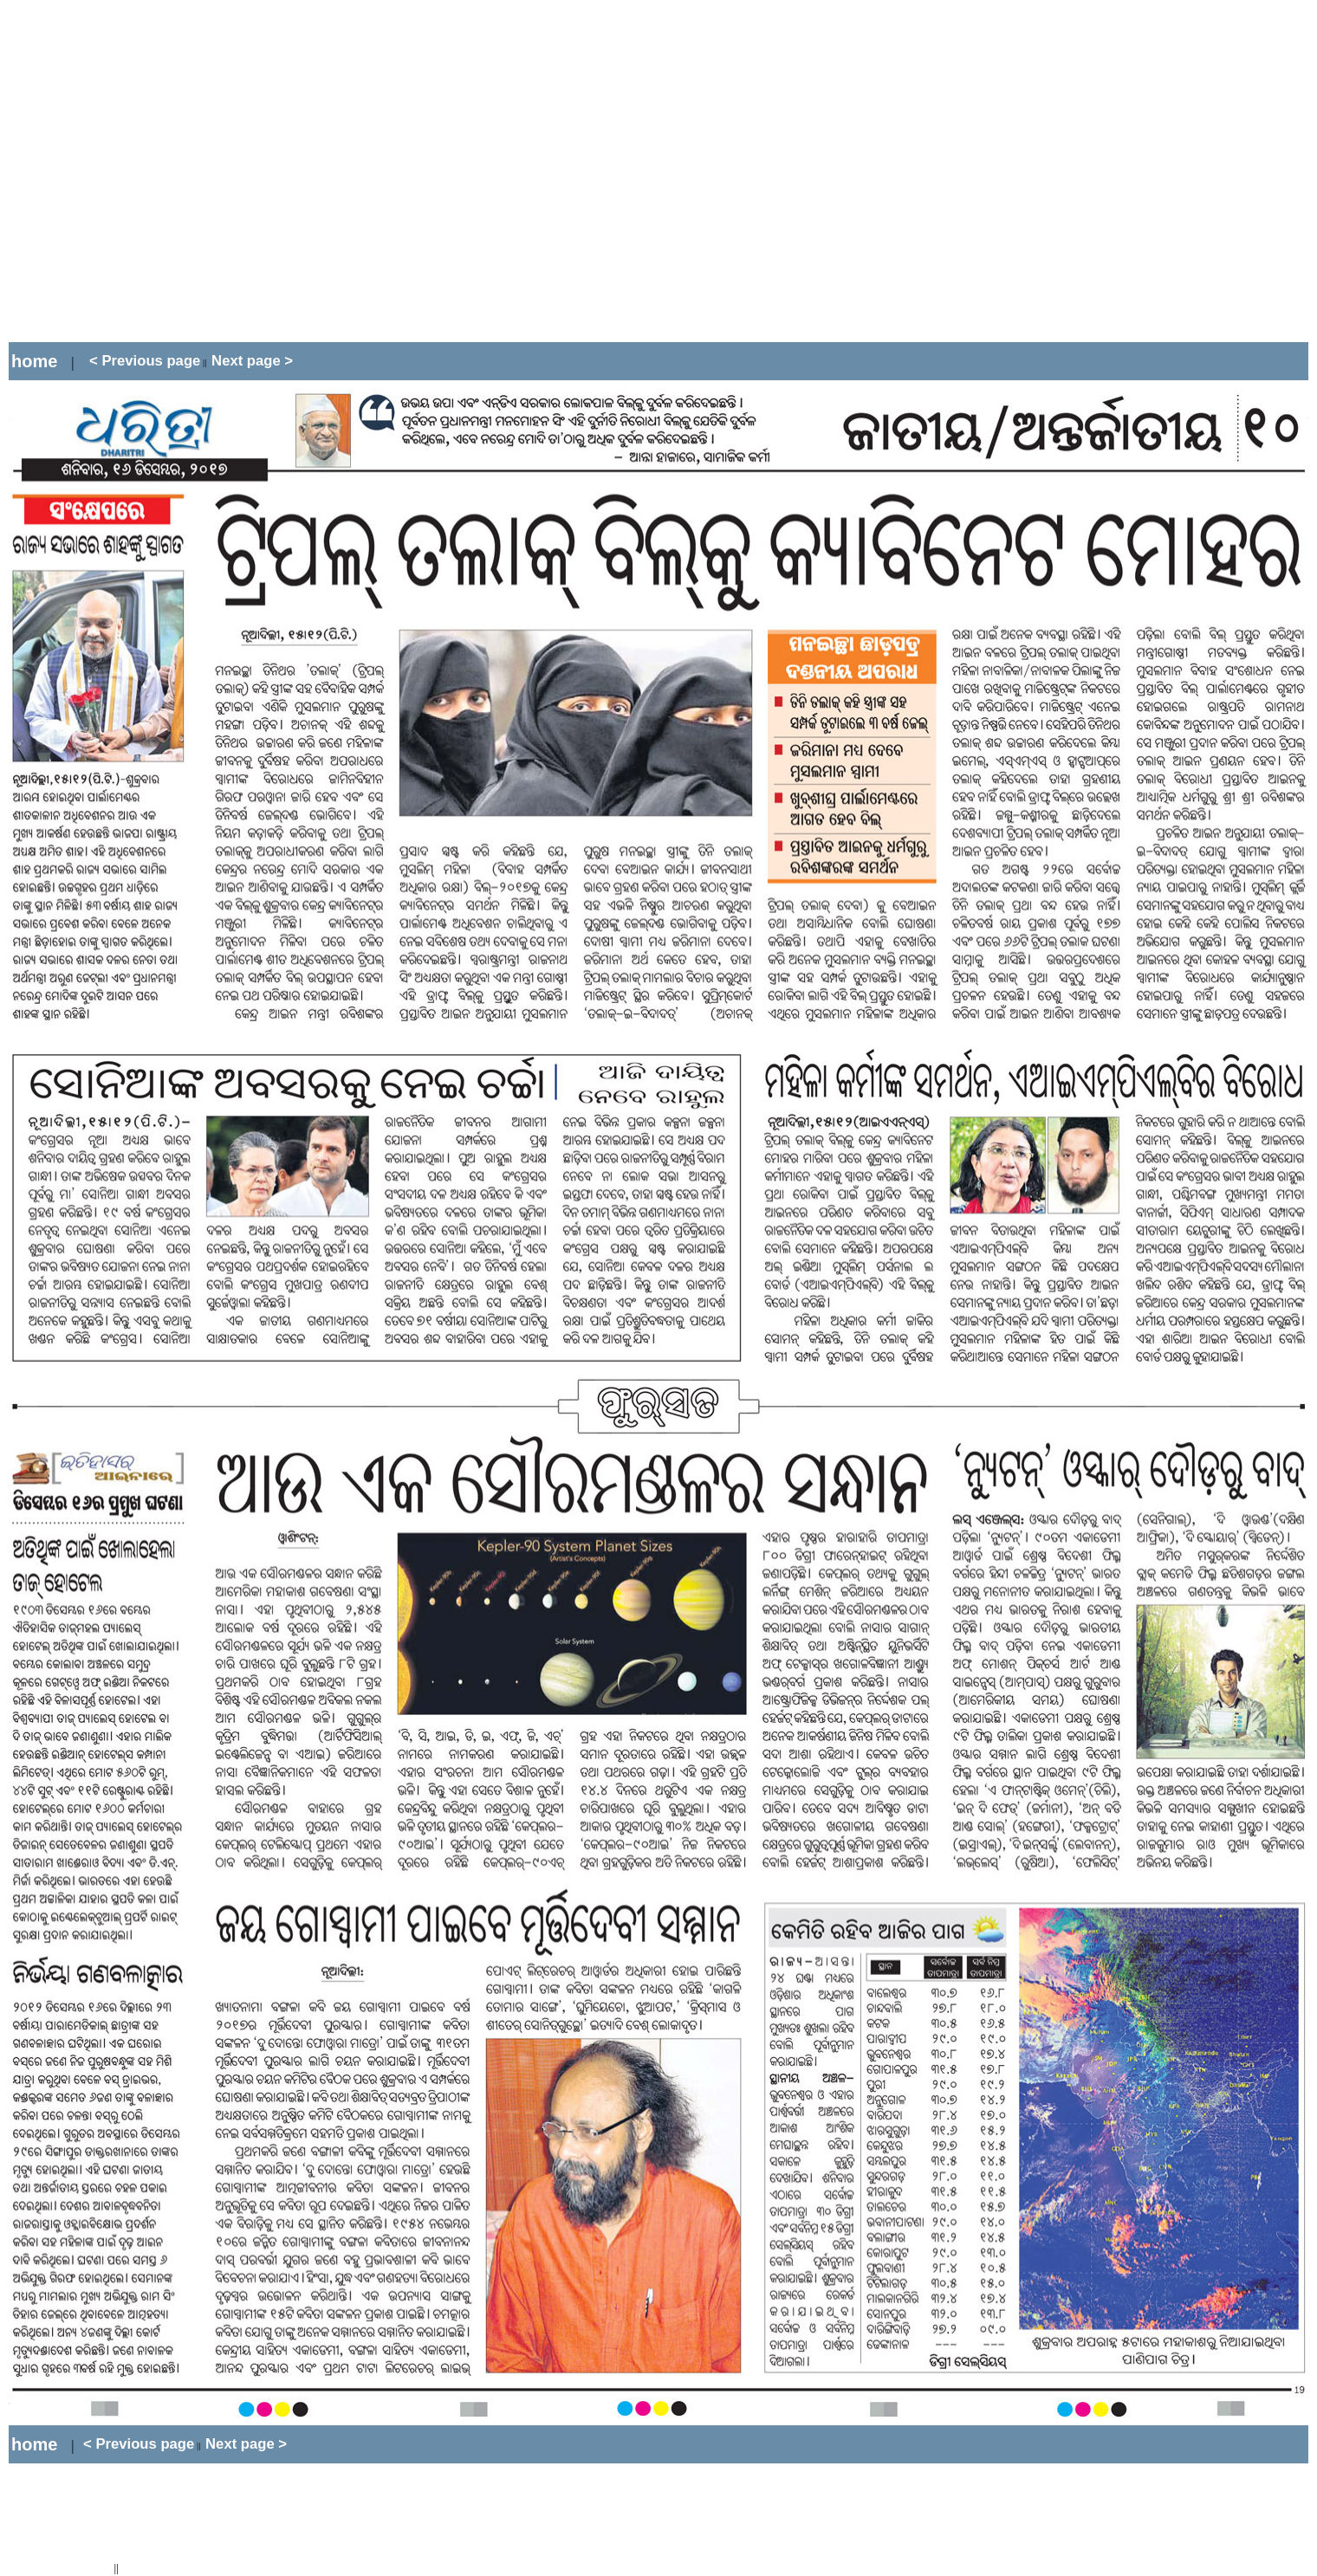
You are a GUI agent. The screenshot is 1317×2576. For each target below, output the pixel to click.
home (34, 361)
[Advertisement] (162, 171)
